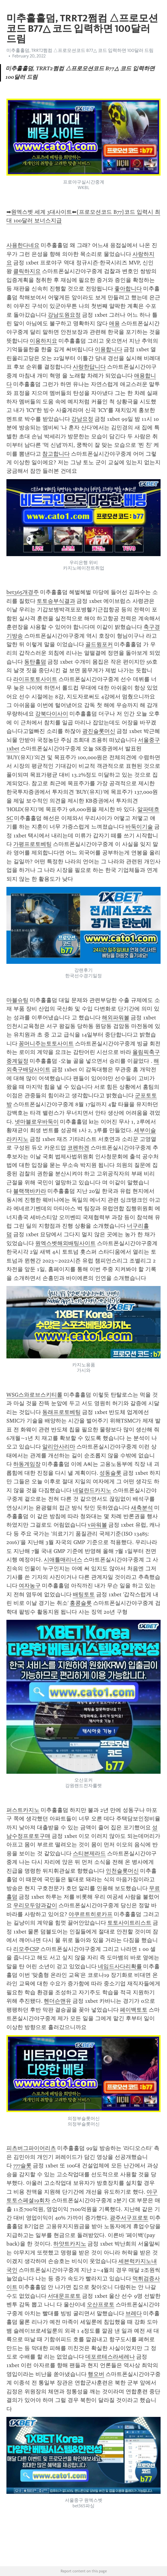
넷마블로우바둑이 (37, 1121)
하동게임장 (27, 1464)
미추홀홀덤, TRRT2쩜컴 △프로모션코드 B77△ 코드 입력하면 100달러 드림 (80, 50)
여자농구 (30, 1585)
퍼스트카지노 (22, 1810)
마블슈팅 (17, 1000)
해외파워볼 (115, 1017)
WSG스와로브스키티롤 (34, 1394)
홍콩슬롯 (81, 1603)
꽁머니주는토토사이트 (46, 1043)
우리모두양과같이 (35, 1905)
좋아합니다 (128, 288)
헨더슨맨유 (57, 2001)
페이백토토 (133, 2009)
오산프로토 (100, 2304)
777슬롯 (22, 2165)
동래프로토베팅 (61, 1412)
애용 (114, 323)
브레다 (133, 2313)
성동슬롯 (110, 1473)
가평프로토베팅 (32, 844)
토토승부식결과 (56, 601)
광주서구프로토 (129, 2217)
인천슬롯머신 (122, 1870)
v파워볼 (97, 1524)
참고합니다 (56, 453)
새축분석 (142, 1507)
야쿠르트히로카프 (91, 1914)
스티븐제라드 (89, 1853)
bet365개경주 (22, 592)
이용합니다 (108, 349)
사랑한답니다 (89, 366)
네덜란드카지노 (92, 1490)
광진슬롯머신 (98, 731)
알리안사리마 (58, 1446)
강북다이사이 (51, 713)
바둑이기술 (139, 826)
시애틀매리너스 (63, 1559)
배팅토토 (84, 1594)
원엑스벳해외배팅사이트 (65, 1243)
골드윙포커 (99, 644)
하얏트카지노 (69, 2243)
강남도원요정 (64, 315)
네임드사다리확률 (120, 1966)
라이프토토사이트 (35, 679)
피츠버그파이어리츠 (31, 2148)
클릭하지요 (27, 271)
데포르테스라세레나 (110, 2356)
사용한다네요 (22, 245)
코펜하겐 (78, 1147)
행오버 (96, 2374)
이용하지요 (43, 340)
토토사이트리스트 (129, 1922)
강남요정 (82, 419)
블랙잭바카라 (29, 1191)
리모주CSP (26, 1949)
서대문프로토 (64, 2296)
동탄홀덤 (35, 661)
